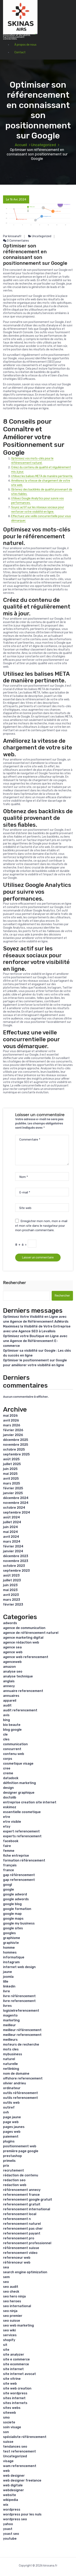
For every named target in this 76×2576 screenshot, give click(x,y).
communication (15, 1744)
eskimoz (9, 1807)
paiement (10, 2136)
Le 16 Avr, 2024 (16, 199)
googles (9, 1933)
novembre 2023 (15, 1561)
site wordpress (15, 2393)
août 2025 (11, 1459)
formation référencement (24, 1860)
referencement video (20, 2253)
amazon (9, 1667)
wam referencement (19, 2466)
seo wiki (9, 2330)
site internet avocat (19, 2374)
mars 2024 (11, 1541)
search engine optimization (25, 2272)
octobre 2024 (14, 1508)
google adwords (16, 1899)
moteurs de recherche (21, 2044)
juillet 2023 (12, 1580)
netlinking (11, 2069)
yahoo (8, 2524)
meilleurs (10, 2040)
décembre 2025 (15, 1440)
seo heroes (12, 2301)
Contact (20, 52)
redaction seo (14, 2180)
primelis (9, 2161)
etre (6, 1817)
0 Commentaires (16, 240)
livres (7, 2006)
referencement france (21, 2195)
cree (6, 1768)
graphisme (11, 1938)
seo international (17, 2306)
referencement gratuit (21, 2204)
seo (6, 2282)
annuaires (11, 1696)
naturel (9, 2059)
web (6, 2471)
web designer (14, 2476)
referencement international (26, 2209)
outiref (9, 2107)
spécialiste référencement (24, 2437)
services (10, 2335)
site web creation (17, 2388)
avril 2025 (11, 1478)
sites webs (11, 2408)
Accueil (21, 145)
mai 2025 (10, 1474)
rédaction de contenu (20, 2175)
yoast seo (11, 2534)
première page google (20, 2151)
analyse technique (18, 1676)
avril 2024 (11, 1537)
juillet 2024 (12, 1522)
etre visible (12, 1822)
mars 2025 (11, 1483)
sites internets (15, 2403)
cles (6, 1739)
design (8, 1788)
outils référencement (20, 2093)
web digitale (13, 2485)
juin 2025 (10, 1469)
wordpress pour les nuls (22, 2514)
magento (10, 2015)
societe (9, 2422)
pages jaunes (14, 2127)
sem (6, 2277)
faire (7, 1846)
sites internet (14, 2398)
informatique (13, 1957)
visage (8, 2461)
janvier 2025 (13, 1493)
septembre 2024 (16, 1512)
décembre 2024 (15, 1498)
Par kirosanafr (12, 236)
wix (5, 2505)
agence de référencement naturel (30, 1633)
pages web (11, 2132)
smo (6, 2417)
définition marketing (19, 1783)
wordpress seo (15, 2519)
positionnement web (19, 2146)
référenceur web (16, 2262)
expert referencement (21, 1831)
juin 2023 (10, 1585)
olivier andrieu (14, 2083)
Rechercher (14, 1282)
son (6, 2432)
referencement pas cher (23, 2228)
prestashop (12, 2156)
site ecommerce (16, 2364)
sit (5, 2345)
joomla (8, 1977)
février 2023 (13, 1604)
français (10, 1865)
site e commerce (16, 2359)
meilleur (9, 2025)
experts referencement (22, 1836)
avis (6, 1715)
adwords (10, 1623)
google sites (13, 1928)
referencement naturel (22, 2224)
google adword (15, 1894)
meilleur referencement (22, 2035)
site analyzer (13, 2354)
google (8, 1889)
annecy (9, 1686)
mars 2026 (11, 1425)
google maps (13, 1918)
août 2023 (11, 1575)
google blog (12, 1904)
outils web (11, 2103)
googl (7, 1885)
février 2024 (13, 1546)
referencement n (17, 2219)
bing (6, 1720)
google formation (17, 1909)
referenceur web (16, 2258)
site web (10, 2383)
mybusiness (12, 2054)
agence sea (12, 1647)
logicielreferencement (21, 2010)
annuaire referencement (23, 1691)
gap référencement (19, 1875)
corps (7, 1759)
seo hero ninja (14, 2296)
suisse (8, 2442)
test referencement (19, 2451)
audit (7, 1705)
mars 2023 (11, 1600)
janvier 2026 (13, 1435)
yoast (7, 2529)
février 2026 (13, 1430)
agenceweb (12, 1662)
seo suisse (11, 2320)
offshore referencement (23, 2078)
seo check (11, 2291)
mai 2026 (10, 1415)
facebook (10, 1841)
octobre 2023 (14, 1566)
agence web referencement (25, 1657)
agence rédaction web (21, 1642)
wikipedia (10, 2500)
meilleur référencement (22, 2030)
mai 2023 (10, 1590)
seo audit (10, 2287)
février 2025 (13, 1488)
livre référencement (19, 1996)
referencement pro (18, 2238)
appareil (9, 1700)
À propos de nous (25, 44)
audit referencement (20, 1710)
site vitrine (12, 2379)
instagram (11, 1962)
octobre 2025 (14, 1449)
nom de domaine (16, 2073)
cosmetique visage (18, 1763)
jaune (7, 1972)
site (6, 2350)
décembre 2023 (15, 1556)
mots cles (11, 2049)
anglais (9, 1681)
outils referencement (20, 2098)
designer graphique (18, 1793)
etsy (6, 1826)
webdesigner (13, 2490)
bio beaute (11, 1725)
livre (6, 1991)
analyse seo (12, 1671)
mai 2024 (10, 1532)
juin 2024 (10, 1527)
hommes (10, 1952)
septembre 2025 (16, 1454)
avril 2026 (11, 1420)
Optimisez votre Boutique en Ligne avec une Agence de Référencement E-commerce (35, 1341)
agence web (12, 1652)
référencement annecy (22, 2190)
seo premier (12, 2316)
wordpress (11, 2509)
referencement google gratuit (27, 2199)
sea (6, 2267)
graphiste (11, 1943)
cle (5, 1734)
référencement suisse (21, 2248)
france (8, 1870)
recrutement (13, 2170)
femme (8, 1851)
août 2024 (11, 1517)
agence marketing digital (23, 1637)
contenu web (13, 1754)
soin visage (12, 2427)
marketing (11, 2020)
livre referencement (19, 2001)
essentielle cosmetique (22, 1812)
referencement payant (21, 2233)
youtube (10, 2538)
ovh (6, 2112)
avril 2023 (11, 1595)
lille (5, 1981)
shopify (9, 2340)
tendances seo (15, 2446)
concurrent (12, 1749)
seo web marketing (18, 2325)
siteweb (9, 2413)
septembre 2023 (16, 1570)
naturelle (10, 2064)
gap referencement (19, 1880)
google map (12, 1914)
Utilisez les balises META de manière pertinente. (42, 476)
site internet (13, 2369)
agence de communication (24, 1628)
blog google (12, 1730)
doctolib (9, 1797)
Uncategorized (43, 145)
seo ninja (10, 2311)
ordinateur (11, 2088)
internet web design (19, 1967)
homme (9, 1948)
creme (8, 1773)
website (9, 2495)
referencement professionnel (27, 2243)
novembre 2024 (15, 1503)
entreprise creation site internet (29, 1802)
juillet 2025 (12, 1464)
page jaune (12, 2117)
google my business (19, 1923)
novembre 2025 (15, 1445)
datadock (10, 1778)
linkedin (9, 1986)
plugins (9, 2141)
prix (6, 2165)
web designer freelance (22, 2480)
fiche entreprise (16, 1855)
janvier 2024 (13, 1551)
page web (11, 2122)
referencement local (19, 2214)
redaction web (14, 2185)
